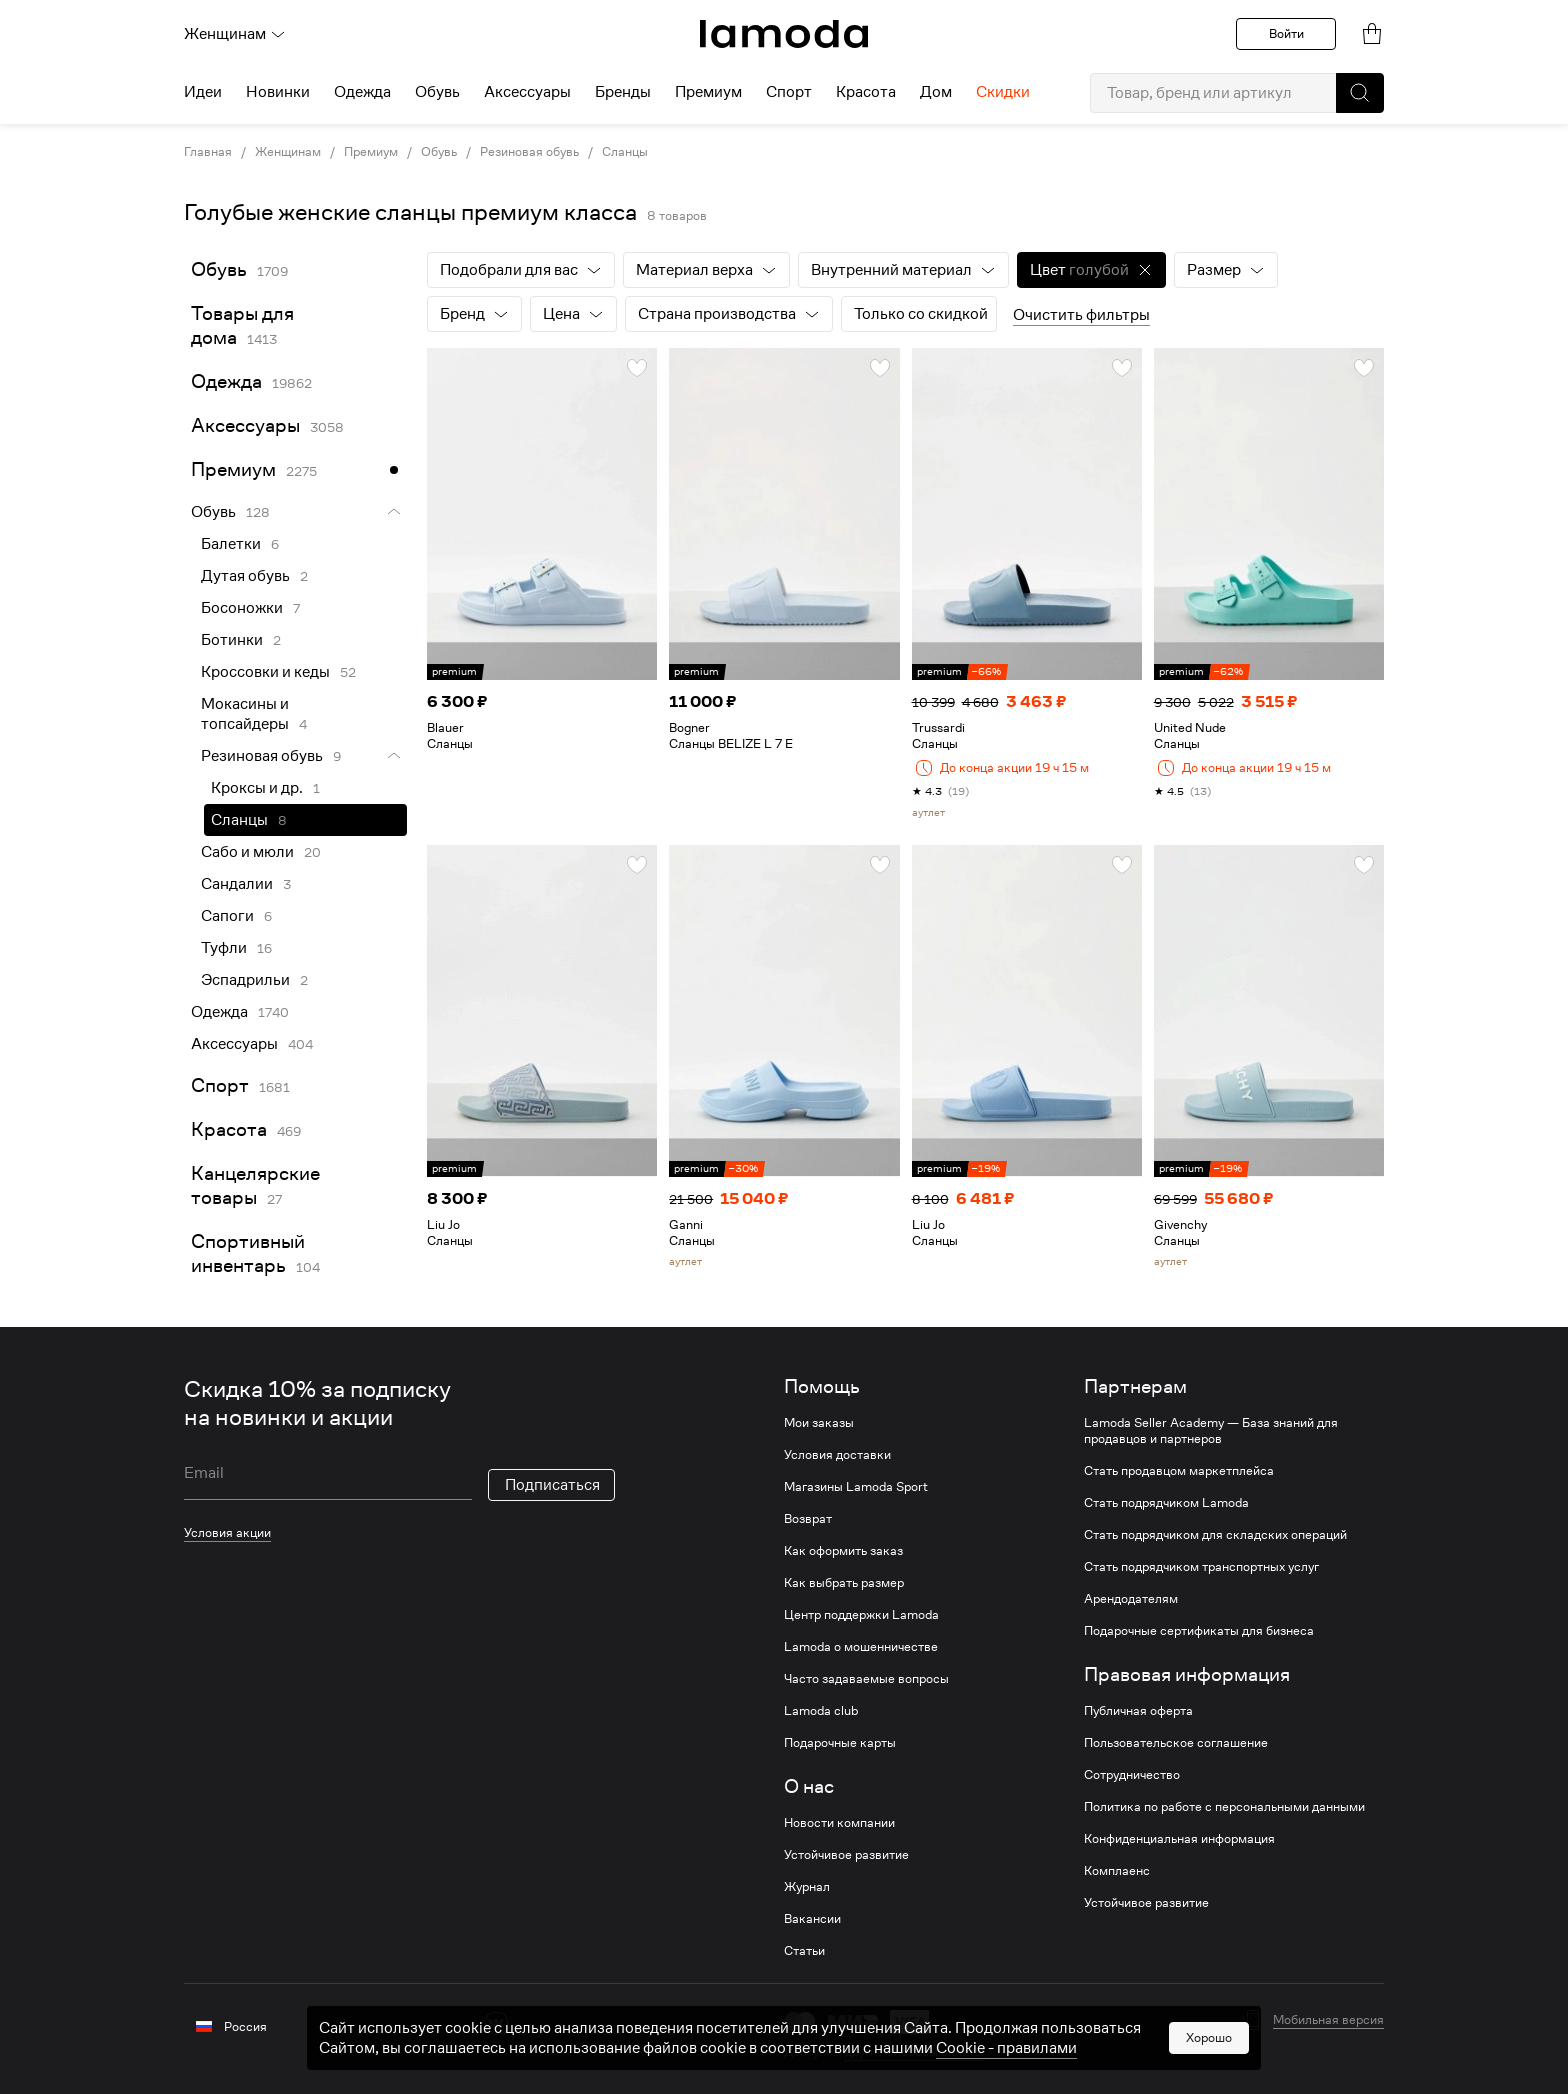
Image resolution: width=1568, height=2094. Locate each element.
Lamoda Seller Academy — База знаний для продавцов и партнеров (1211, 1431)
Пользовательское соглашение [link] (1176, 1743)
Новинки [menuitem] (278, 92)
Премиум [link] (371, 152)
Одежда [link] (226, 381)
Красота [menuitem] (866, 92)
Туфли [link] (224, 948)
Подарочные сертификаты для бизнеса (1199, 1631)
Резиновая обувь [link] (529, 152)
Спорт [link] (220, 1085)
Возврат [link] (808, 1519)
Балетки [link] (231, 544)
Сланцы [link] (625, 152)
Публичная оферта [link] (1138, 1711)
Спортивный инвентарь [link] (248, 1253)
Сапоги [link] (227, 916)
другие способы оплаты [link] (914, 2051)
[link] (784, 34)
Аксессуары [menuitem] (527, 92)
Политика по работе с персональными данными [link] (1224, 1807)
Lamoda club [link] (821, 1711)
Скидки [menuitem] (1003, 92)
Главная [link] (208, 152)
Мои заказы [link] (819, 1423)
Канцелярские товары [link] (255, 1185)
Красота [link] (229, 1129)
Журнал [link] (807, 1887)
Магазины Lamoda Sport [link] (856, 1487)
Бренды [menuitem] (623, 92)
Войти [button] (1286, 33)
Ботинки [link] (232, 640)
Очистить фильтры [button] (1081, 315)
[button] (1360, 93)
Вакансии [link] (812, 1919)
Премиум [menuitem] (708, 92)
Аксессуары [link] (245, 425)
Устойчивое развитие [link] (846, 1855)
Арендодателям (1131, 1599)
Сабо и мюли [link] (247, 852)
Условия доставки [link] (837, 1455)
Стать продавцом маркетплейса (1179, 1471)
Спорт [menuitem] (789, 92)
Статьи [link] (804, 1951)
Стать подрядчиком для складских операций (1215, 1535)
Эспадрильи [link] (245, 980)
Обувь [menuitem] (437, 92)
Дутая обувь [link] (245, 576)
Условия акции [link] (227, 1532)
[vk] (496, 2023)
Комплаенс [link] (1117, 1871)
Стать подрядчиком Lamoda (1166, 1503)
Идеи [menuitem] (203, 92)
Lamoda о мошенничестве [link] (861, 1647)
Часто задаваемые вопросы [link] (866, 1679)
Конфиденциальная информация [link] (1179, 1839)
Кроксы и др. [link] (257, 788)
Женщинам (235, 34)
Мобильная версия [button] (1328, 2020)
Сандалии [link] (237, 884)
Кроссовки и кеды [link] (265, 672)
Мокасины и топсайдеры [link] (245, 714)
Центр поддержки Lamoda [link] (861, 1615)
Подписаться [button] (552, 1485)
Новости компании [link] (839, 1823)
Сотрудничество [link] (1132, 1775)
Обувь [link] (439, 152)
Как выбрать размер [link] (844, 1583)
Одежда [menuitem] (362, 92)
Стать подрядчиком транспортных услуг (1201, 1567)
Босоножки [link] (242, 608)
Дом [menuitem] (936, 92)
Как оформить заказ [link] (843, 1551)
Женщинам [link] (288, 152)
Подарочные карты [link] (840, 1743)
